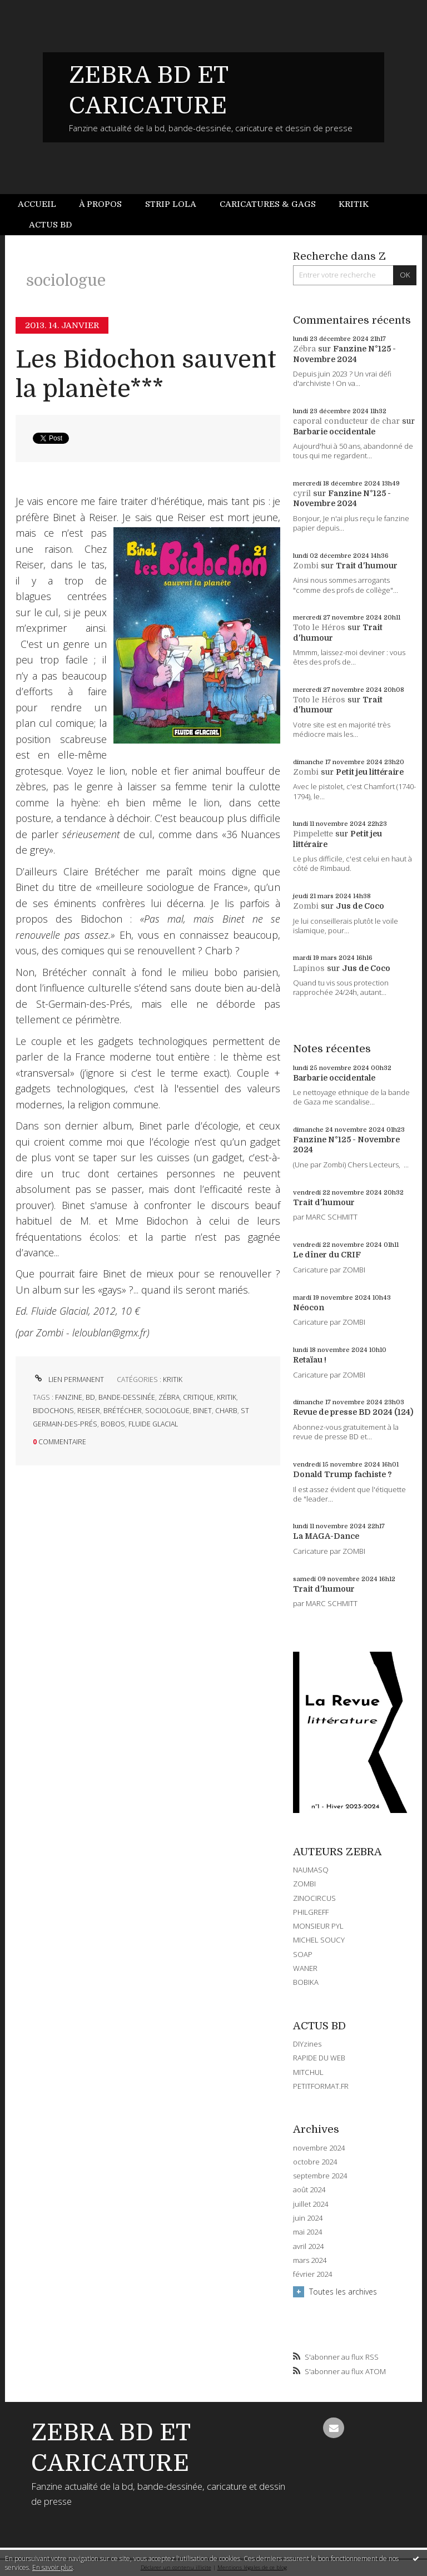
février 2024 (312, 2274)
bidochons (53, 1410)
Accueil (37, 204)
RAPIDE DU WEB (319, 2058)
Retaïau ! (309, 1359)
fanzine (68, 1397)
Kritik (354, 204)
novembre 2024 (319, 2148)
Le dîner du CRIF (327, 1254)
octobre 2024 (315, 2162)
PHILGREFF (311, 1912)
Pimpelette (313, 833)
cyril (302, 493)
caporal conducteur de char (346, 421)
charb (226, 1410)
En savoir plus (52, 2567)
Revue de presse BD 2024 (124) (353, 1412)
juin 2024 (307, 2218)
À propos (100, 204)
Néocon (308, 1307)
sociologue (167, 1410)
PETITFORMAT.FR (321, 2086)
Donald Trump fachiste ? (342, 1474)
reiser (88, 1410)
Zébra (304, 348)
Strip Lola (170, 204)
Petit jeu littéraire (370, 771)
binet (202, 1410)
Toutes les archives (343, 2291)
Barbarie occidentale (334, 431)
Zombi (306, 565)
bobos (113, 1424)
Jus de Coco (360, 905)
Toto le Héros (319, 627)
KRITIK (172, 1379)
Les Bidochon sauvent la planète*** (146, 374)
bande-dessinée (126, 1397)
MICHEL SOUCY (319, 1940)
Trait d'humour (367, 565)
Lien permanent (68, 1379)
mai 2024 (307, 2232)
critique (198, 1397)
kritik (226, 1397)
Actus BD (50, 225)
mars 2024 (309, 2260)
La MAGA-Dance (326, 1536)
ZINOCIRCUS (314, 1898)
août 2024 (309, 2189)
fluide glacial (153, 1424)
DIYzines (307, 2044)
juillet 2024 (310, 2204)
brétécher (122, 1410)
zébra (169, 1397)
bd (90, 1397)
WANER (305, 1968)
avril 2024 (308, 2246)
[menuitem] (43, 204)
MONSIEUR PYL (318, 1926)
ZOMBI (304, 1884)
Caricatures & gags (268, 204)
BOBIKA (306, 1982)
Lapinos (309, 968)
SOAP (302, 1954)
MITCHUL (308, 2072)
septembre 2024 (320, 2176)
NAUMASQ (311, 1870)
